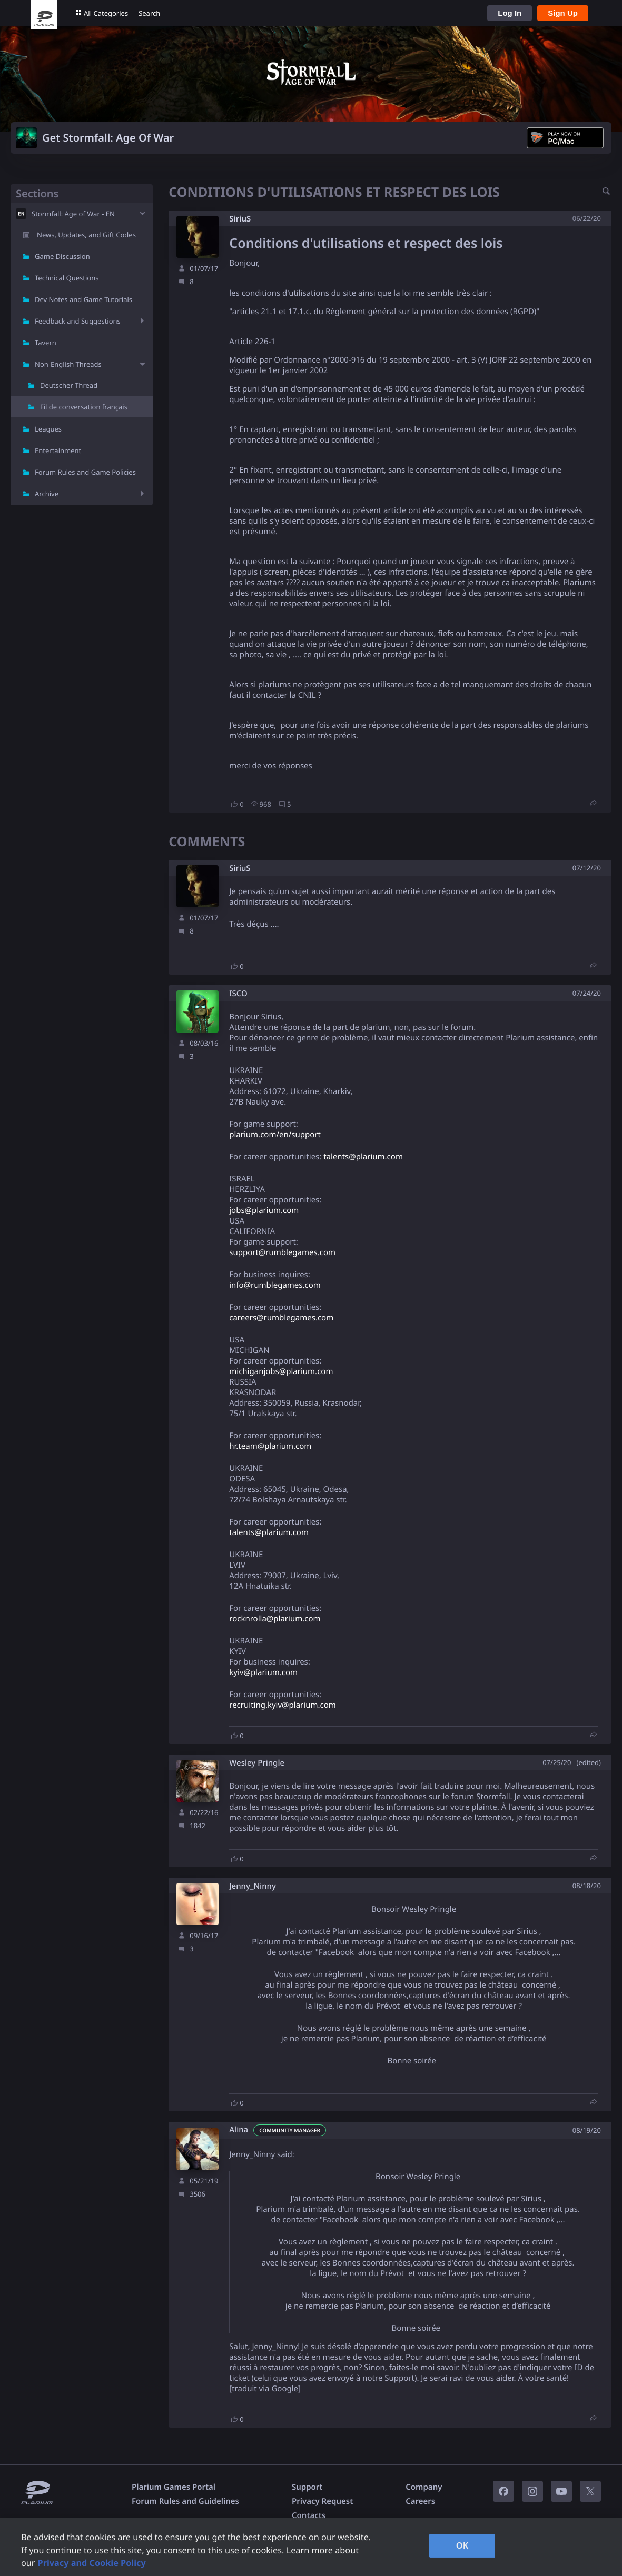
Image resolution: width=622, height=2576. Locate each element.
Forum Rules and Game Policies (85, 472)
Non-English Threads (68, 364)
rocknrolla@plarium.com (274, 1618)
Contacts (308, 2515)
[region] (311, 2547)
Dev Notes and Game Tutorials (83, 299)
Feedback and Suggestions (78, 321)
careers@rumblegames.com (281, 1317)
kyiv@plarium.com (263, 1672)
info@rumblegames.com (275, 1285)
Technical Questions (67, 278)
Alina (238, 2130)
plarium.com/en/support (275, 1134)
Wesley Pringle (256, 1763)
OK (462, 2545)
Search (149, 13)
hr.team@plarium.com (270, 1446)
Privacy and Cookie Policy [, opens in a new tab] (92, 2563)
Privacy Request (322, 2501)
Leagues (48, 429)
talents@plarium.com (363, 1156)
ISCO (238, 994)
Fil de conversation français (83, 407)
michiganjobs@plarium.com (281, 1371)
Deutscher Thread (68, 385)
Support (307, 2487)
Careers (420, 2501)
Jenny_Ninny (252, 1886)
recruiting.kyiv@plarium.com (282, 1705)
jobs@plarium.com (264, 1210)
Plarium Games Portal (173, 2487)
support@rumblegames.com (282, 1252)
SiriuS (240, 219)
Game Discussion (62, 256)
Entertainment (58, 450)
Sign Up (563, 12)
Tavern (45, 342)
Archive (46, 493)
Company (424, 2487)
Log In (509, 12)
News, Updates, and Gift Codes (86, 234)
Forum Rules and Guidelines (185, 2501)
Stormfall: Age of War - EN (73, 213)
